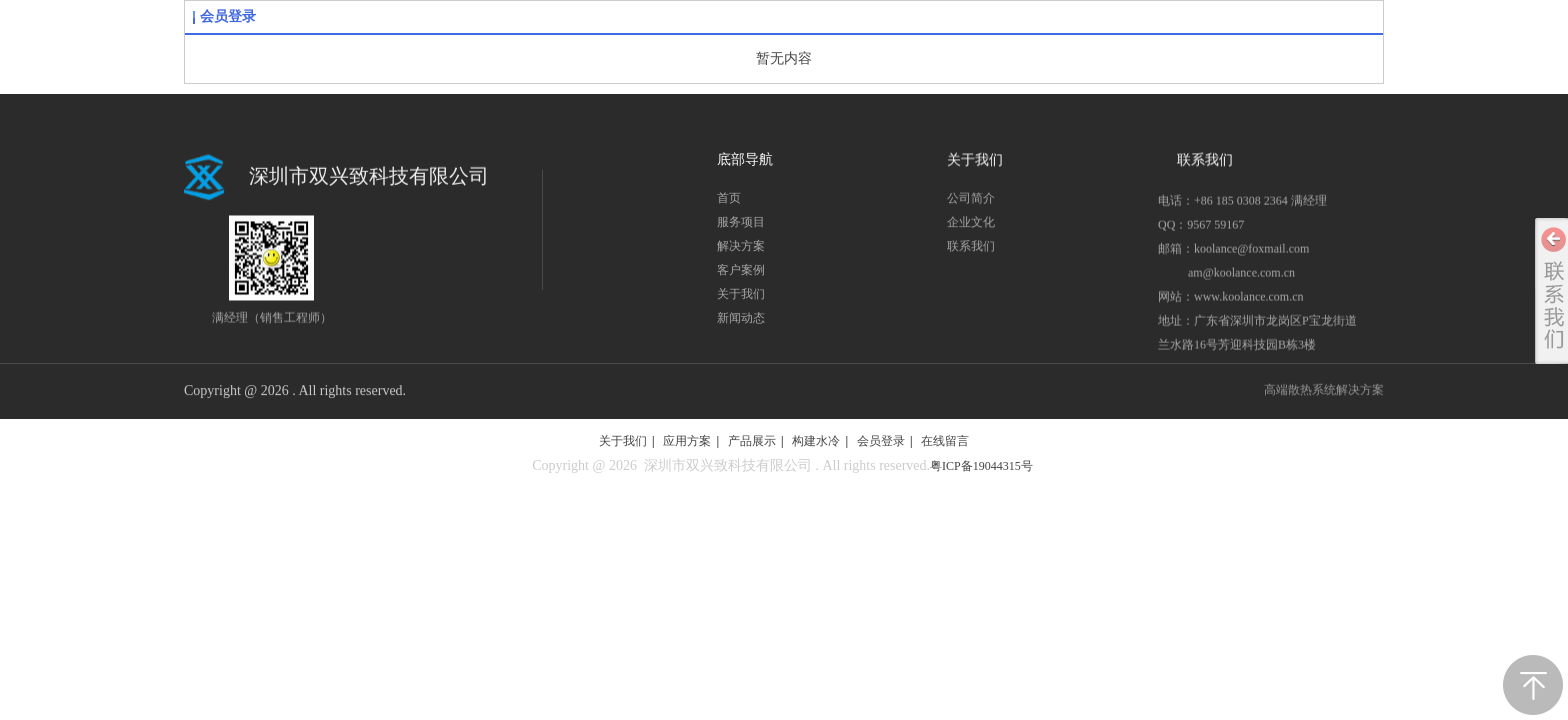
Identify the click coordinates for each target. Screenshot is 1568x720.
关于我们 (741, 299)
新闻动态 (741, 323)
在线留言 (945, 441)
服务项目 (741, 227)
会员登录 (228, 16)
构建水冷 (816, 441)
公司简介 (971, 203)
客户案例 (741, 275)
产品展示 (752, 441)
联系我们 (971, 251)
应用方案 (687, 441)
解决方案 (741, 251)
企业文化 (971, 227)
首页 (729, 203)
